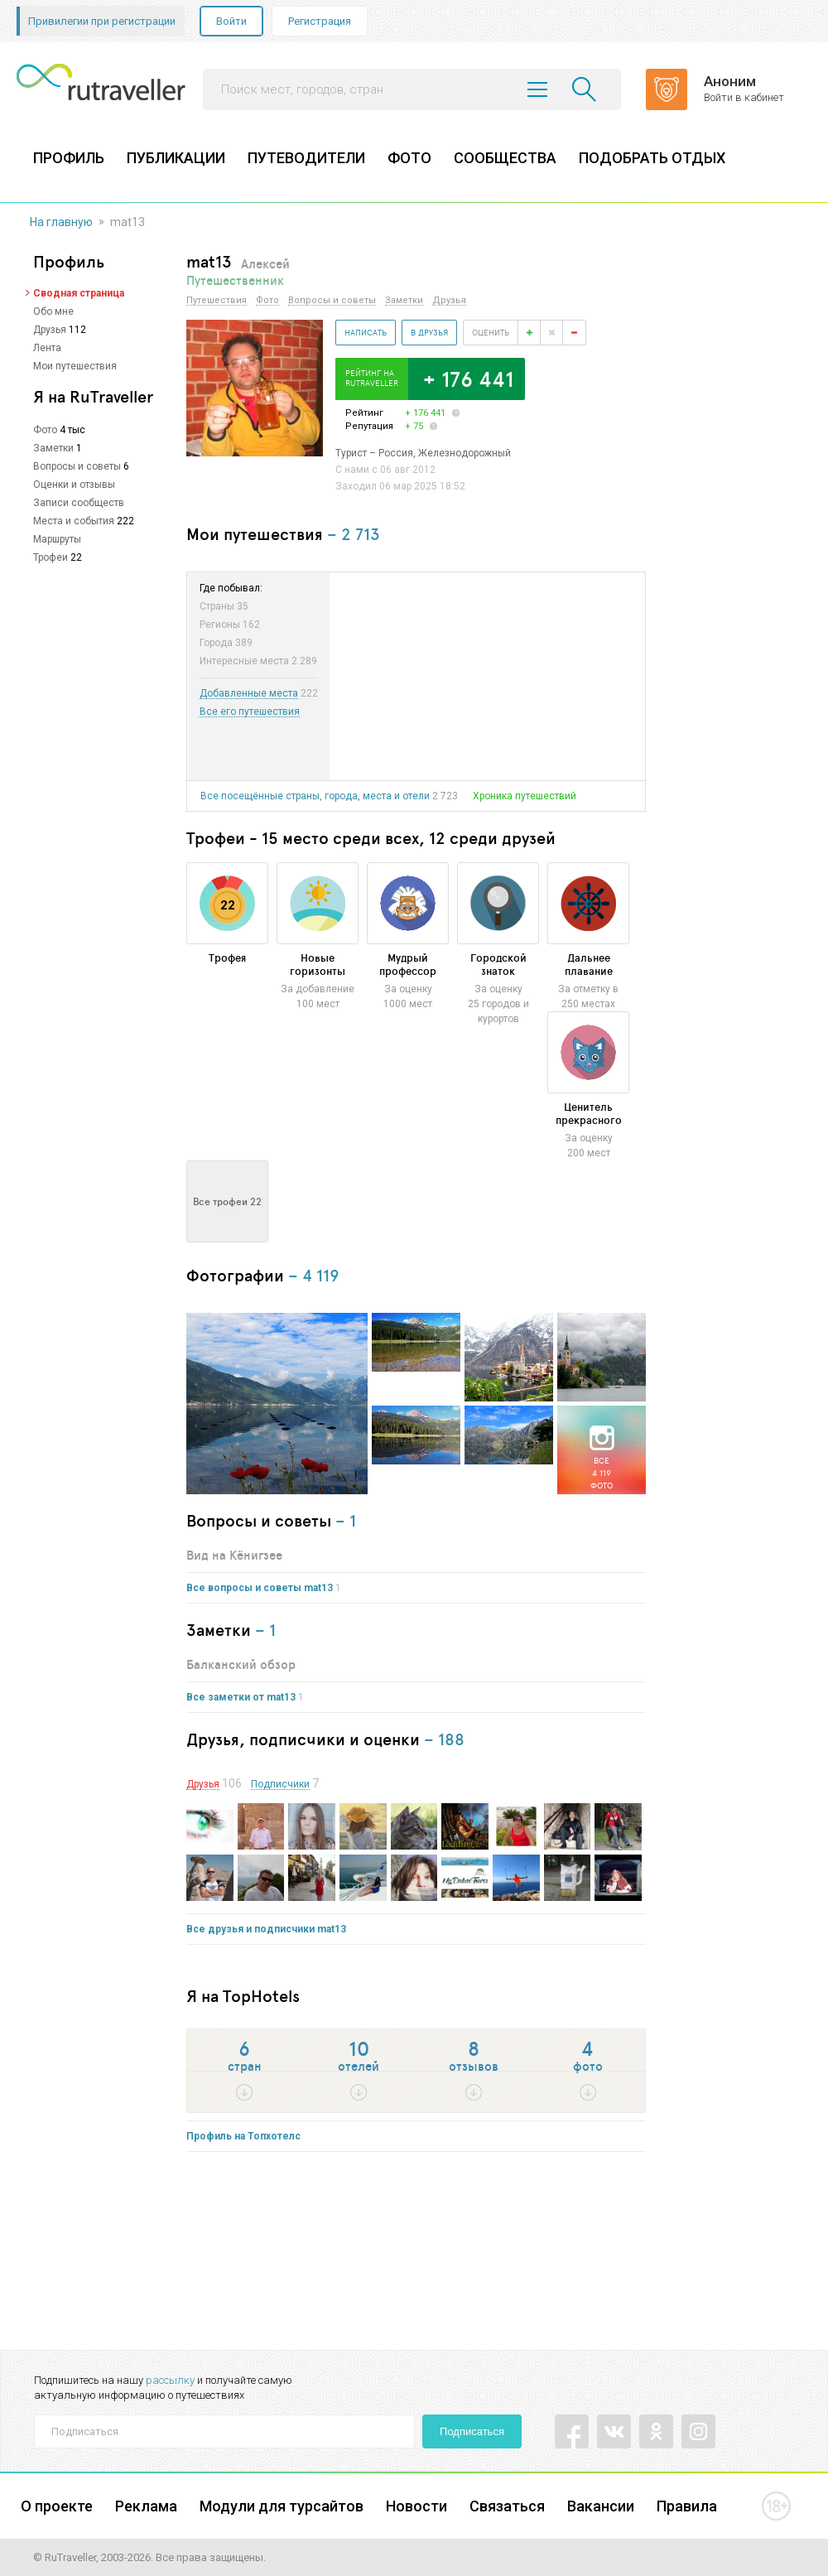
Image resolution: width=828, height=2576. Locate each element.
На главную (61, 222)
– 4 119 (313, 1275)
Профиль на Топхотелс (243, 2136)
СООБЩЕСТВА (505, 157)
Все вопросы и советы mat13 (259, 1588)
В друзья (429, 332)
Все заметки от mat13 (241, 1697)
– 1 (345, 1520)
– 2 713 (353, 534)
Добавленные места (249, 693)
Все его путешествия (250, 712)
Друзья (49, 329)
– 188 (444, 1739)
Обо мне (53, 311)
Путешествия (216, 301)
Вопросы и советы (77, 466)
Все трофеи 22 (227, 1201)
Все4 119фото (601, 1472)
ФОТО (409, 157)
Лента (47, 348)
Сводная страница (78, 293)
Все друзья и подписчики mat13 (266, 1929)
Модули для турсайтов (281, 2506)
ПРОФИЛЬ (68, 157)
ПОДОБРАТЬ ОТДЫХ (652, 157)
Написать (365, 332)
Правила (687, 2506)
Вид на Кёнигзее (234, 1555)
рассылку (170, 2380)
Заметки (53, 448)
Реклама (146, 2506)
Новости (416, 2506)
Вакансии (600, 2506)
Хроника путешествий (524, 796)
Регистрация (319, 21)
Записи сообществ (78, 503)
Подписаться (472, 2431)
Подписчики (280, 1784)
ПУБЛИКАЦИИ (176, 157)
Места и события (73, 521)
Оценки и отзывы (74, 484)
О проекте (57, 2506)
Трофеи (50, 557)
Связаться (507, 2506)
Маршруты (57, 539)
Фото (45, 430)
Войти (231, 21)
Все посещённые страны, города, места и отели (315, 796)
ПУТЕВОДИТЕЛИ (306, 157)
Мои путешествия (75, 366)
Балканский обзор (241, 1664)
